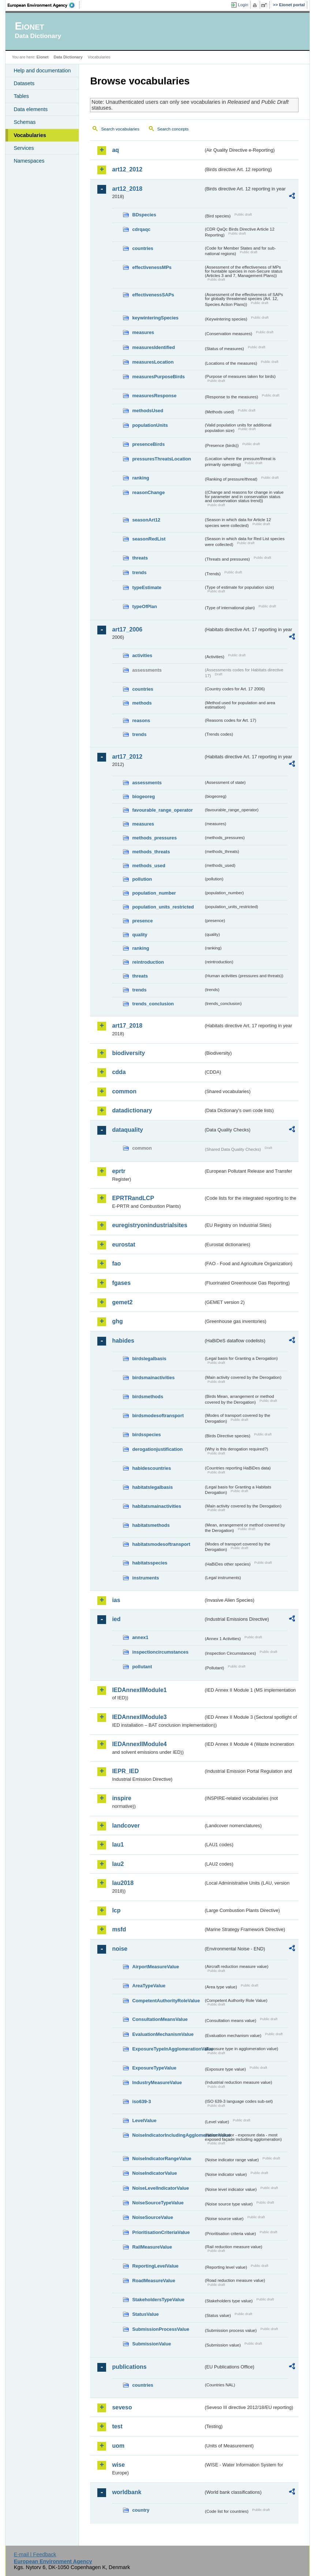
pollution (142, 879)
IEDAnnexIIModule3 (139, 1717)
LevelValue (144, 2120)
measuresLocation (152, 362)
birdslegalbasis (149, 1358)
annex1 (140, 1637)
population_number (154, 893)
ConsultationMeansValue (159, 2019)
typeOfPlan (144, 606)
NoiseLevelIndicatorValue (160, 2188)
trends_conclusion (153, 1003)
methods (141, 703)
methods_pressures (154, 838)
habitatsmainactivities (156, 1506)
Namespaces (29, 161)
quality (139, 934)
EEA (43, 5)
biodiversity (128, 1053)
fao (116, 1263)
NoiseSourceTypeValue (158, 2202)
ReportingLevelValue (155, 2266)
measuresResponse (154, 395)
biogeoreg (143, 796)
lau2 (118, 1864)
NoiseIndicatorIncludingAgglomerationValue (167, 2135)
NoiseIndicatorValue (154, 2173)
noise (119, 1949)
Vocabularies (30, 135)
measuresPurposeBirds (158, 376)
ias (116, 1600)
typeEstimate (146, 587)
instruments (145, 1578)
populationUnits (150, 425)
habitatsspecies (149, 1563)
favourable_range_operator (162, 810)
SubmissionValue (151, 2344)
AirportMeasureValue (155, 1966)
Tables (21, 96)
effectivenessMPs (151, 267)
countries (142, 248)
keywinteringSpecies (155, 317)
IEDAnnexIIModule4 (139, 1744)
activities (142, 655)
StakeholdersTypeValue (158, 2299)
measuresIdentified (153, 347)
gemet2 (122, 1302)
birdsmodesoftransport (158, 1415)
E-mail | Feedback (35, 2554)
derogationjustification (157, 1449)
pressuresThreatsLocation (161, 459)
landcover (126, 1825)
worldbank (126, 2492)
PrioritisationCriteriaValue (161, 2232)
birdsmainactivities (153, 1377)
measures (143, 332)
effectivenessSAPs (153, 294)
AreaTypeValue (148, 1985)
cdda (118, 1072)
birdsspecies (146, 1434)
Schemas (24, 122)
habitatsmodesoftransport (161, 1544)
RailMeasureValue (152, 2247)
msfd (119, 1929)
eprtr (118, 1171)
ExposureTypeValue (154, 2068)
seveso (122, 2407)
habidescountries (151, 1468)
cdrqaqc (141, 229)
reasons (141, 720)
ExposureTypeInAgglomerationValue (167, 2049)
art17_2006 (127, 629)
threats (140, 558)
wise (118, 2465)
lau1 (118, 1844)
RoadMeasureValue (153, 2280)
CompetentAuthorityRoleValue (166, 2000)
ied (116, 1619)
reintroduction (148, 962)
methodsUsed (147, 410)
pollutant (142, 1666)
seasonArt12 (146, 520)
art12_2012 (127, 169)
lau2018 (123, 1883)
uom (118, 2446)
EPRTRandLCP (133, 1198)
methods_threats (151, 851)
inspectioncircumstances (160, 1652)
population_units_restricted (163, 907)
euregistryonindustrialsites (149, 1225)
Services (24, 148)
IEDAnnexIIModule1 (139, 1690)
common (124, 1091)
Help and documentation (42, 70)
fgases (121, 1283)
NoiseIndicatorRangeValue (161, 2158)
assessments (146, 782)
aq (115, 150)
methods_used (148, 865)
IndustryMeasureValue (157, 2082)
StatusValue (145, 2314)
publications (129, 2367)
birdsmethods (147, 1396)
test (117, 2426)
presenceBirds (148, 444)
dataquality (127, 1130)
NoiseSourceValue (152, 2217)
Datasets (24, 83)
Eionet (43, 57)
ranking (140, 478)
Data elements (31, 109)
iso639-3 (141, 2101)
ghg (117, 1321)
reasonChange (148, 492)
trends (139, 572)
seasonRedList (148, 539)
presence (142, 920)
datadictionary (132, 1110)
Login (243, 5)
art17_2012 (127, 757)
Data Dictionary (68, 57)
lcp (116, 1910)
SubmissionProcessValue (160, 2329)
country (140, 2510)
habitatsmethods (150, 1525)
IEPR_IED (125, 1771)
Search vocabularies (120, 129)
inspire (121, 1798)
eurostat (123, 1244)
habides (123, 1341)
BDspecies (144, 214)
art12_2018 (127, 189)
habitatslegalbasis (152, 1487)
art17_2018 (127, 1026)
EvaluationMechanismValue (163, 2034)
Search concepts (173, 129)
